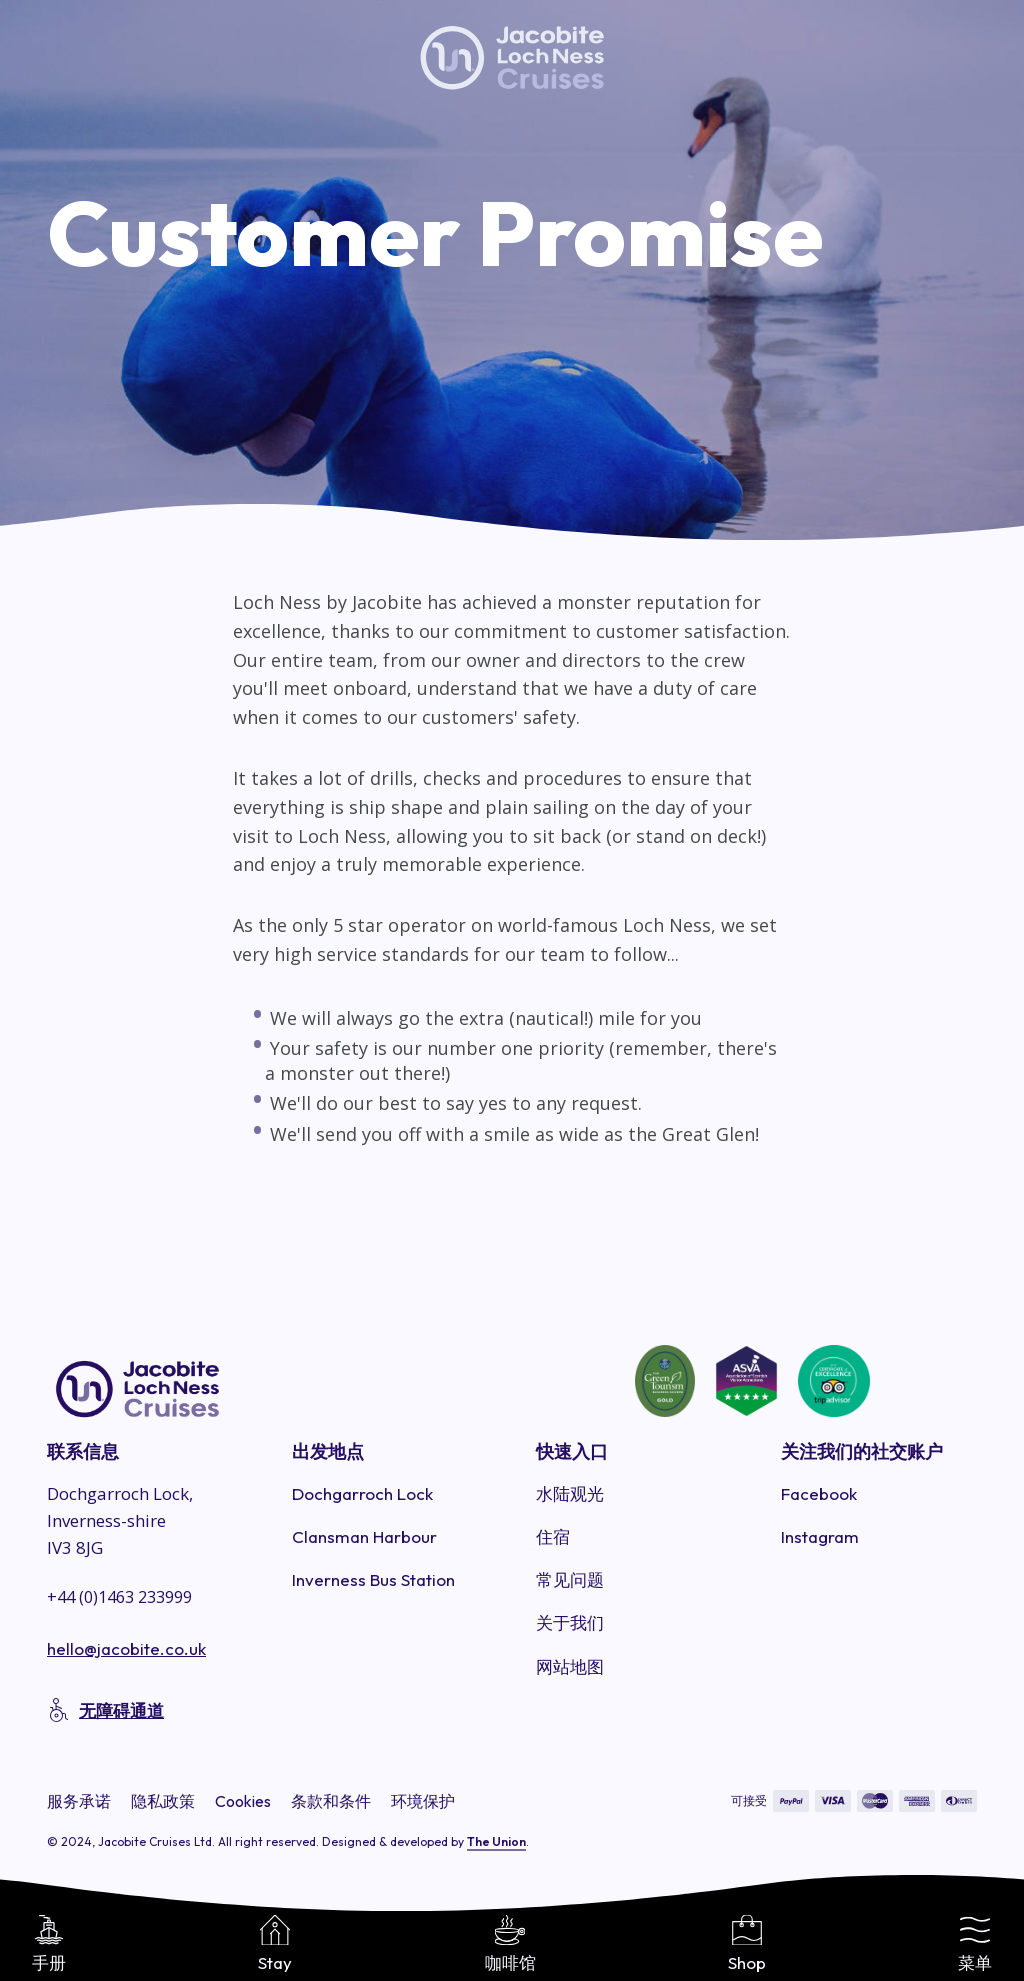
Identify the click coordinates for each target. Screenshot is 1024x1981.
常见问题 (570, 1579)
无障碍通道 (121, 1710)
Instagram (820, 1536)
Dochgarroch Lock (362, 1493)
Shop (747, 1944)
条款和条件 (331, 1801)
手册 (49, 1944)
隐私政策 (163, 1801)
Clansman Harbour (364, 1536)
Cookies (243, 1801)
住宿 (553, 1536)
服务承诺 (79, 1801)
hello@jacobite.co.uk (126, 1648)
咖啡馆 (510, 1944)
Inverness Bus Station (373, 1579)
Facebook (819, 1493)
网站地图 (570, 1666)
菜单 (975, 1944)
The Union (496, 1841)
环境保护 (423, 1801)
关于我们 (570, 1622)
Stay (275, 1944)
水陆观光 (570, 1493)
